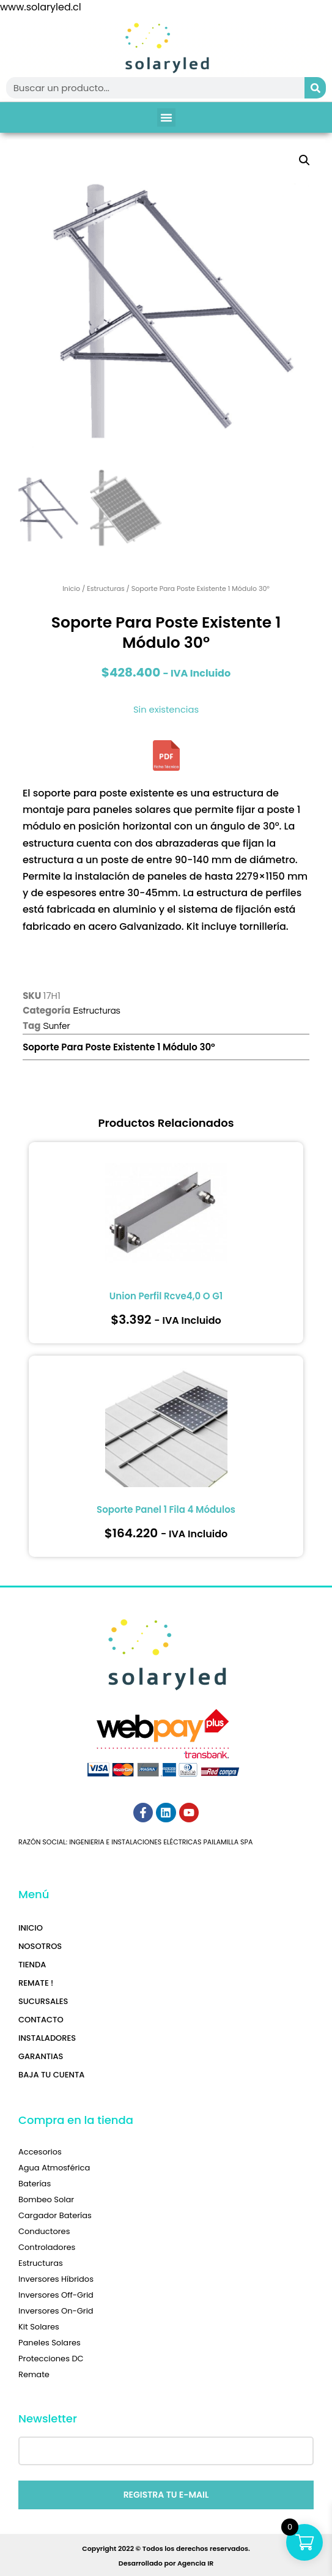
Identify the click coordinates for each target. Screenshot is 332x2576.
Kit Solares (38, 2327)
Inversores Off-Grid (56, 2295)
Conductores (44, 2231)
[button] (166, 117)
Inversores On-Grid (56, 2311)
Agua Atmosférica (54, 2167)
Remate (34, 2374)
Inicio (71, 588)
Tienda (32, 1964)
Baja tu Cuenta (51, 2074)
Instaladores (47, 2038)
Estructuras (106, 588)
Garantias (40, 2056)
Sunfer (56, 1026)
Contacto (41, 2019)
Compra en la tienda (75, 2120)
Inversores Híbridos (56, 2279)
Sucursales (43, 2001)
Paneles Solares (49, 2342)
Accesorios (40, 2152)
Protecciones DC (51, 2358)
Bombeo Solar (46, 2199)
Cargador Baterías (55, 2215)
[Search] (315, 87)
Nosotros (40, 1946)
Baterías (34, 2183)
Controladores (46, 2247)
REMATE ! (35, 1983)
